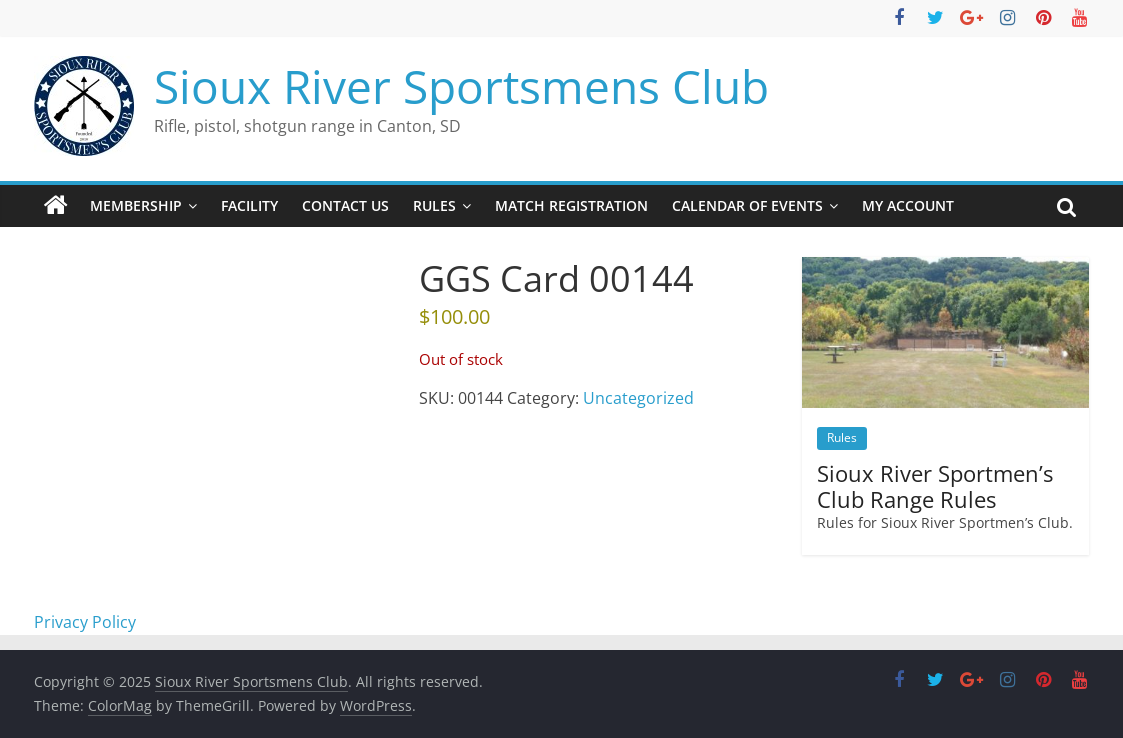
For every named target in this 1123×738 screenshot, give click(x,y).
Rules (434, 205)
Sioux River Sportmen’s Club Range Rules (935, 486)
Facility (249, 205)
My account (908, 205)
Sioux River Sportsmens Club (461, 86)
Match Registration (571, 205)
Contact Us (345, 205)
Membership (136, 205)
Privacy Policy (85, 622)
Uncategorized (638, 398)
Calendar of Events (747, 205)
